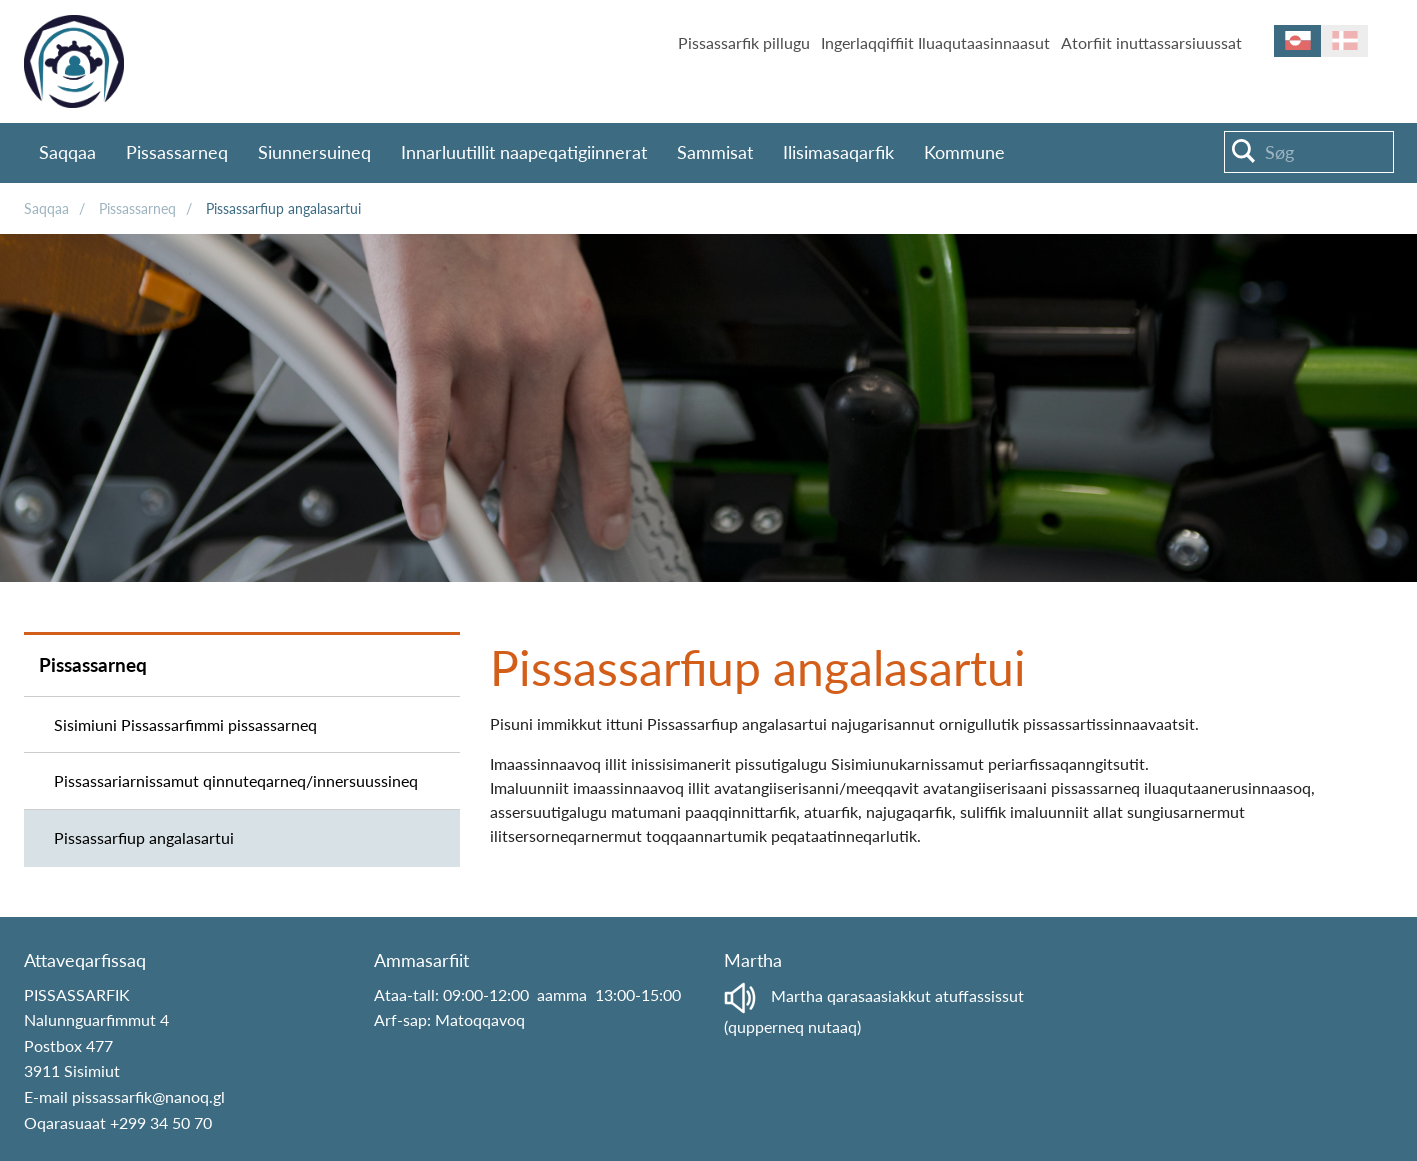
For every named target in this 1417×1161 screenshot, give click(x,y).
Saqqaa (67, 152)
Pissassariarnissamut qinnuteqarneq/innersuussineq (236, 780)
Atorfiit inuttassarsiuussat (1151, 42)
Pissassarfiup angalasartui (283, 208)
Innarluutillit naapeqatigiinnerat (524, 152)
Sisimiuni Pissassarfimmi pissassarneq (185, 724)
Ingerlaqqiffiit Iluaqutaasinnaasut (935, 42)
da (1344, 41)
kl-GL (1297, 41)
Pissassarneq (177, 152)
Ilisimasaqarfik (838, 152)
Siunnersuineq (314, 152)
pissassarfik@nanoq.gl (148, 1096)
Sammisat (715, 152)
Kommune (964, 152)
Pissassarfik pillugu (744, 42)
